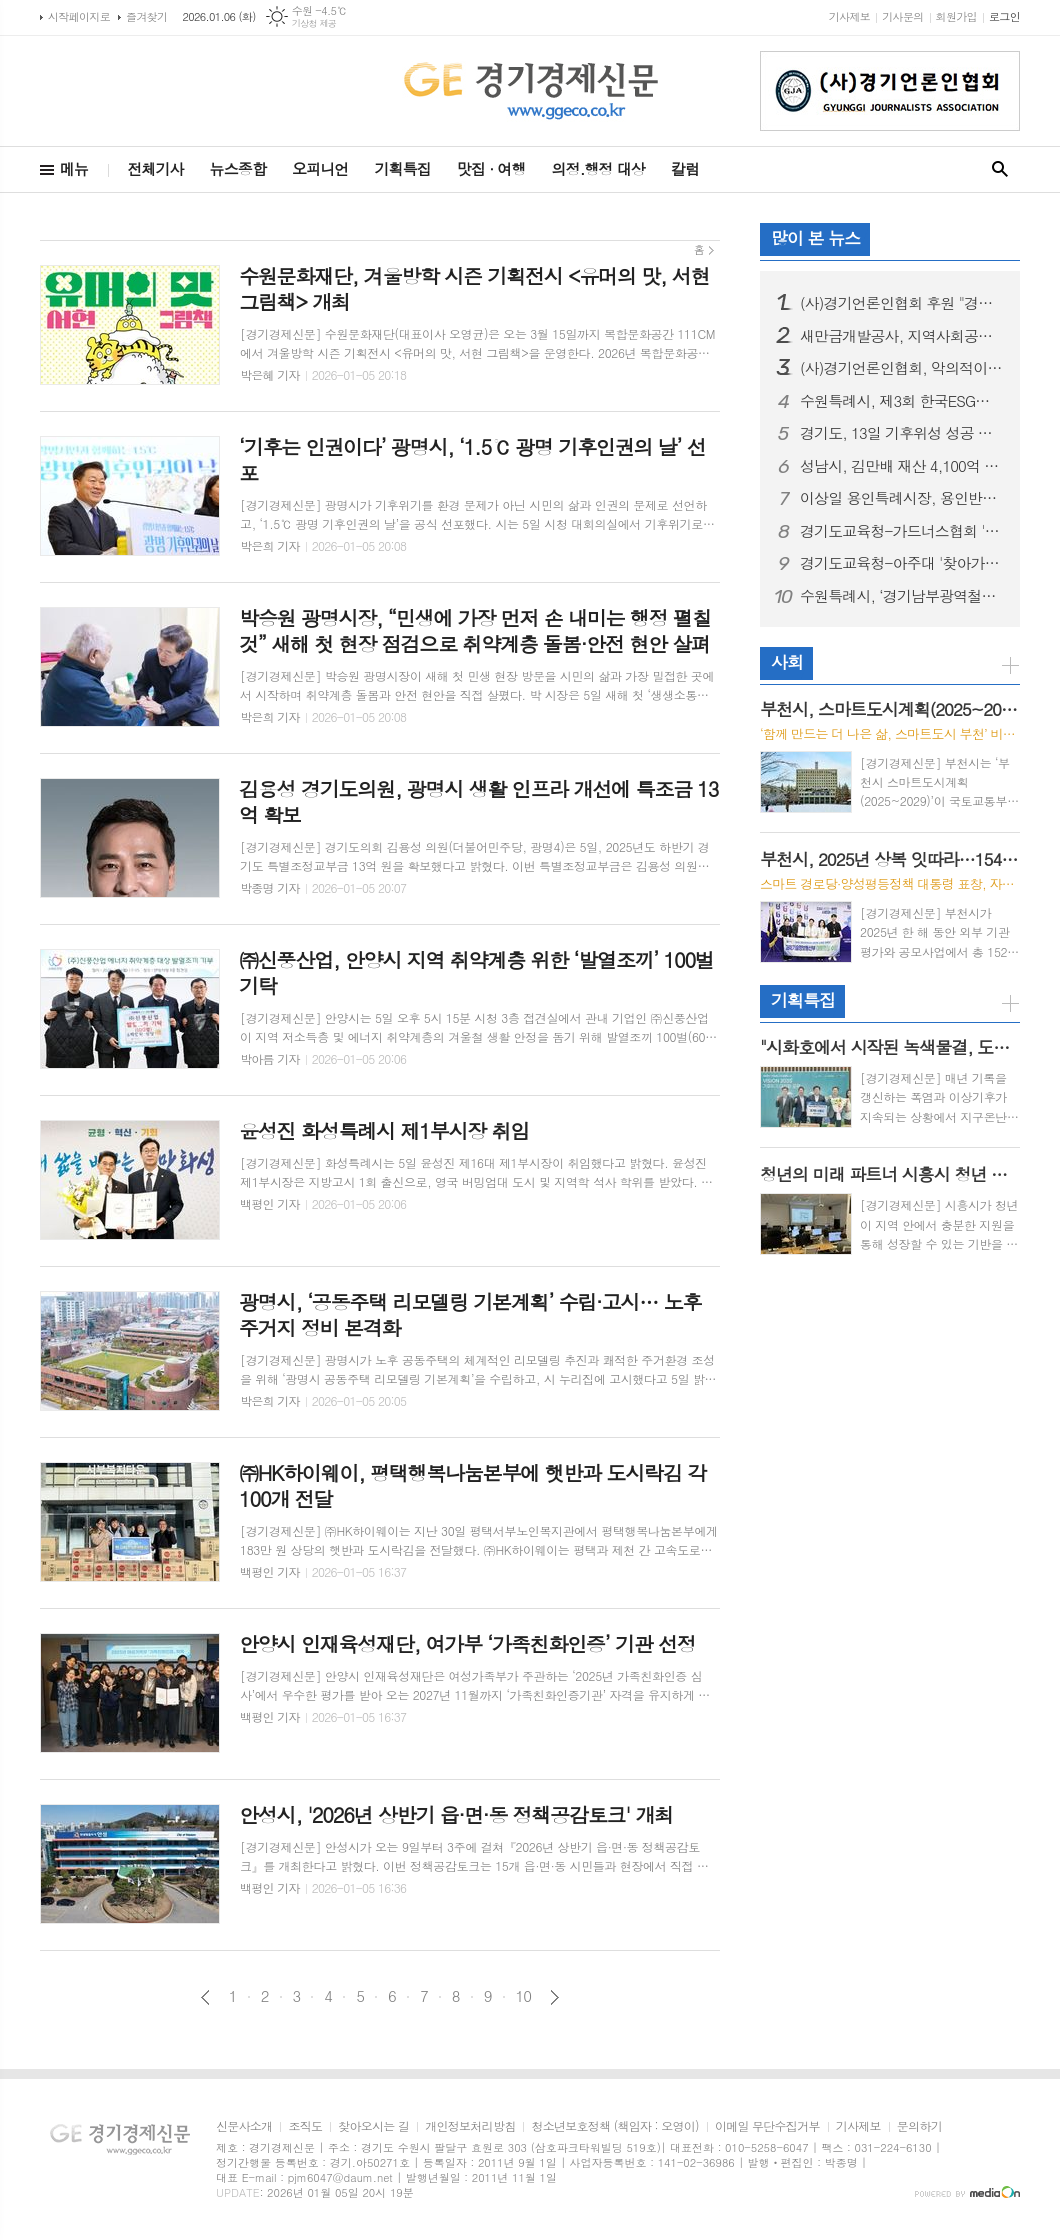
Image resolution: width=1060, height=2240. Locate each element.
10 (524, 1996)
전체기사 (155, 168)
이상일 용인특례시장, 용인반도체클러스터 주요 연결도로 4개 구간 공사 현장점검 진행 (902, 498)
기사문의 (902, 16)
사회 (787, 662)
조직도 (305, 2126)
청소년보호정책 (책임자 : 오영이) (614, 2126)
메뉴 (74, 168)
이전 (205, 1997)
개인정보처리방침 (470, 2126)
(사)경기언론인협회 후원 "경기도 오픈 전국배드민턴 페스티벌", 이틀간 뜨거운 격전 (902, 303)
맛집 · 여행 (491, 168)
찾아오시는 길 (373, 2126)
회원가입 (956, 16)
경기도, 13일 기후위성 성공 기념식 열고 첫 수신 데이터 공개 (902, 433)
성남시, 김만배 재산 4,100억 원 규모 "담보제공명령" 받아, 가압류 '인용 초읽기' (902, 466)
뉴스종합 (238, 168)
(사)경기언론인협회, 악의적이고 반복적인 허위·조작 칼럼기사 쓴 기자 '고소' (902, 368)
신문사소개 (244, 2126)
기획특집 (402, 168)
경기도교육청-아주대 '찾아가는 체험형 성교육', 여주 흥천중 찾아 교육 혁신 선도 (902, 563)
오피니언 (320, 168)
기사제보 (849, 16)
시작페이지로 (79, 16)
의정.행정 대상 (598, 168)
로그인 (1004, 16)
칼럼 (685, 168)
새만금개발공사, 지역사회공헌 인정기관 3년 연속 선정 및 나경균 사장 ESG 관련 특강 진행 (902, 336)
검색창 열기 (1000, 169)
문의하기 (919, 2126)
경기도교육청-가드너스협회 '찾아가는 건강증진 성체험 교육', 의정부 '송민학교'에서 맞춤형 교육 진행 (902, 531)
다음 (554, 1997)
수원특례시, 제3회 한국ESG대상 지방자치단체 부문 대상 (902, 401)
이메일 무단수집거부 (767, 2126)
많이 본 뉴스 (815, 238)
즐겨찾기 (146, 16)
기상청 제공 (314, 23)
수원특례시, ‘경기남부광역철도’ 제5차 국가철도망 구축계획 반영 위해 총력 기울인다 (902, 596)
